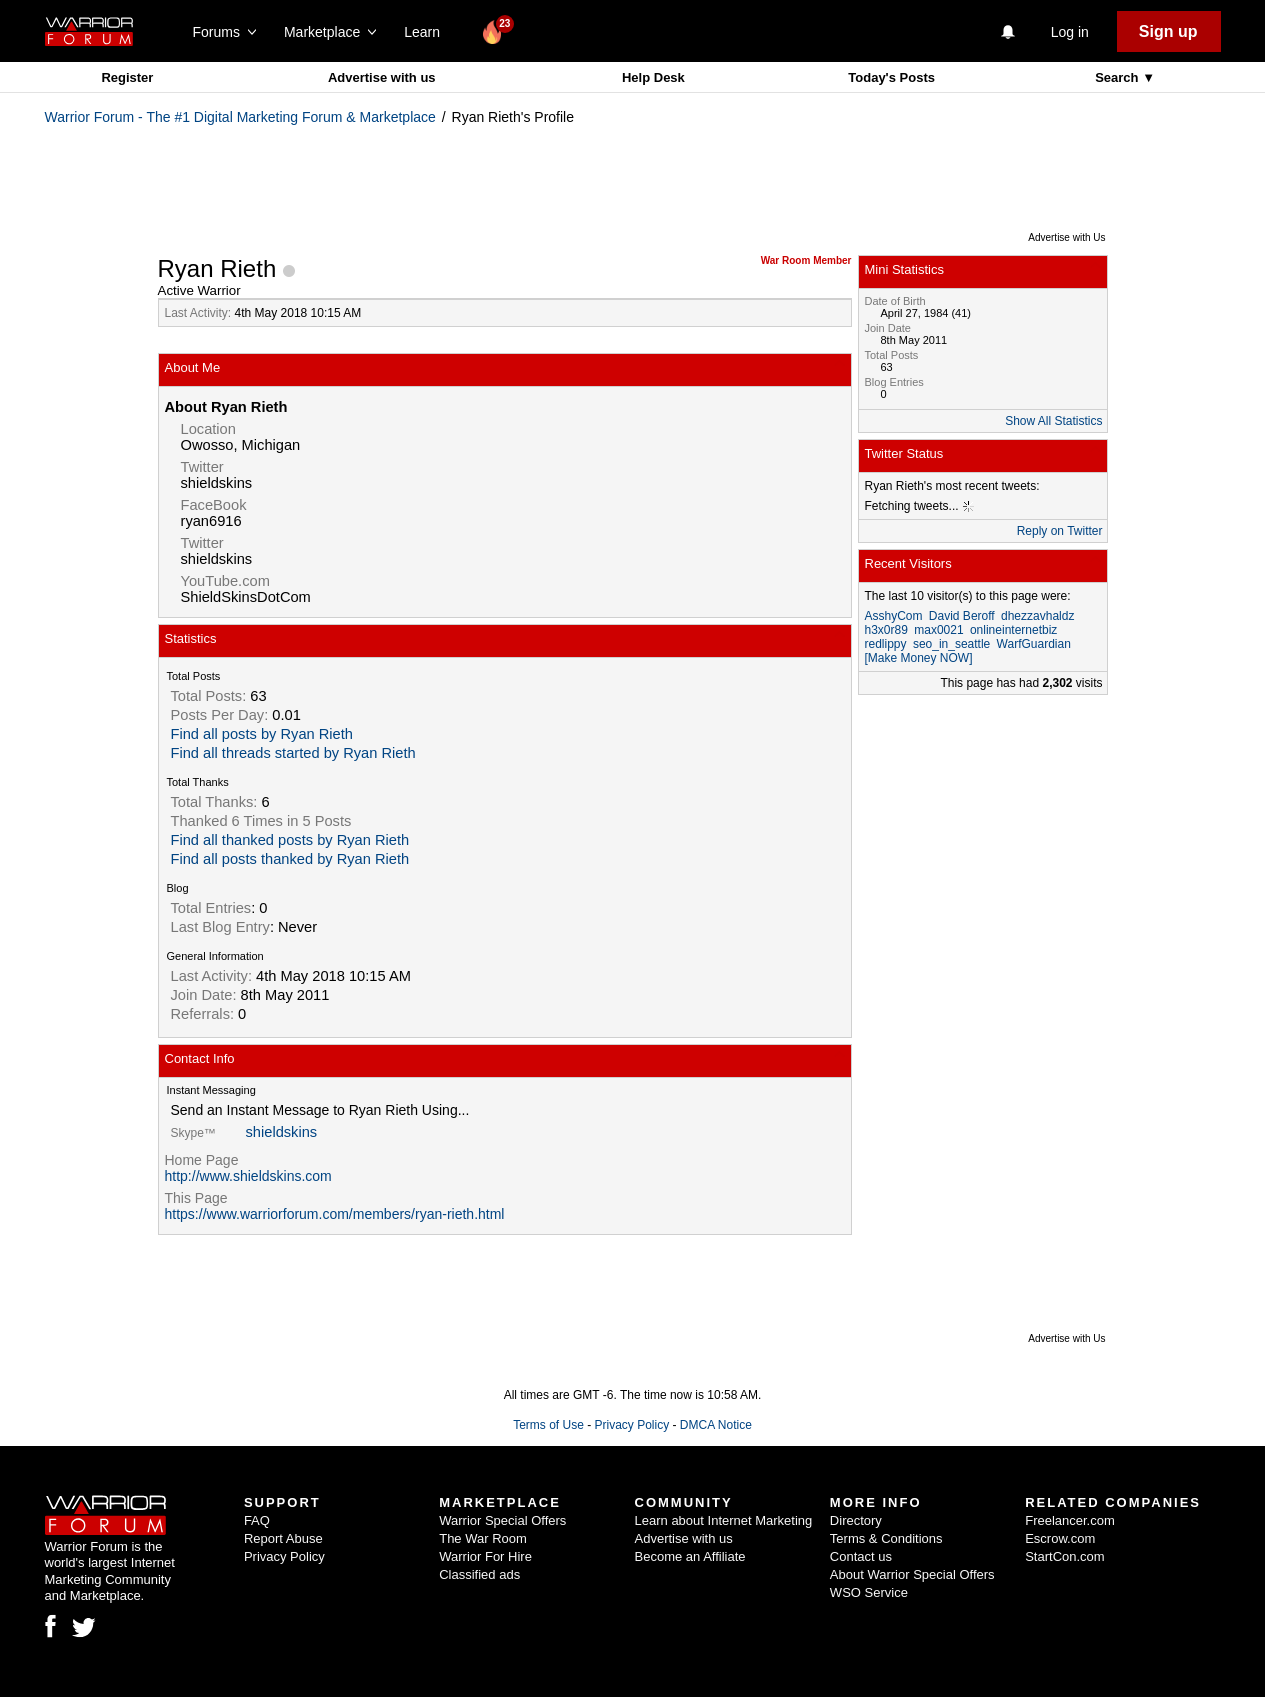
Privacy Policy (631, 1425)
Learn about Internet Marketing (724, 1520)
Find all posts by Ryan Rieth (262, 734)
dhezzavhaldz (1037, 616)
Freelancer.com (1070, 1520)
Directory (856, 1520)
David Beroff (962, 616)
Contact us (861, 1556)
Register (127, 77)
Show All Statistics (1053, 421)
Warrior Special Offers (502, 1520)
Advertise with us (382, 77)
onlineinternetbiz (1013, 630)
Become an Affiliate (690, 1556)
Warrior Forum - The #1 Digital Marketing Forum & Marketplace (240, 117)
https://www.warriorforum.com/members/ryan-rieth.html (335, 1214)
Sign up (1168, 31)
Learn (427, 32)
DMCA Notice (716, 1425)
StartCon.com (1064, 1556)
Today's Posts (891, 77)
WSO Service (869, 1592)
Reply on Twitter (1060, 531)
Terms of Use (548, 1425)
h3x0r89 (886, 630)
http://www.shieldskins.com (248, 1176)
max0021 (938, 630)
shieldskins (282, 1132)
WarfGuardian (1034, 644)
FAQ (257, 1520)
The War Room (483, 1538)
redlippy (886, 644)
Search (1118, 77)
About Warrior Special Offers (912, 1574)
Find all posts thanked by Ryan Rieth (290, 859)
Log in (1070, 32)
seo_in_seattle (951, 644)
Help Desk (653, 77)
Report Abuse (283, 1538)
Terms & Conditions (886, 1538)
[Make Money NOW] (919, 658)
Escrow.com (1060, 1538)
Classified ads (479, 1574)
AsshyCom (894, 616)
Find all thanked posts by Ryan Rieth (290, 840)
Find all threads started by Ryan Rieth (293, 753)
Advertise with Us (1066, 237)
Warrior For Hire (485, 1556)
